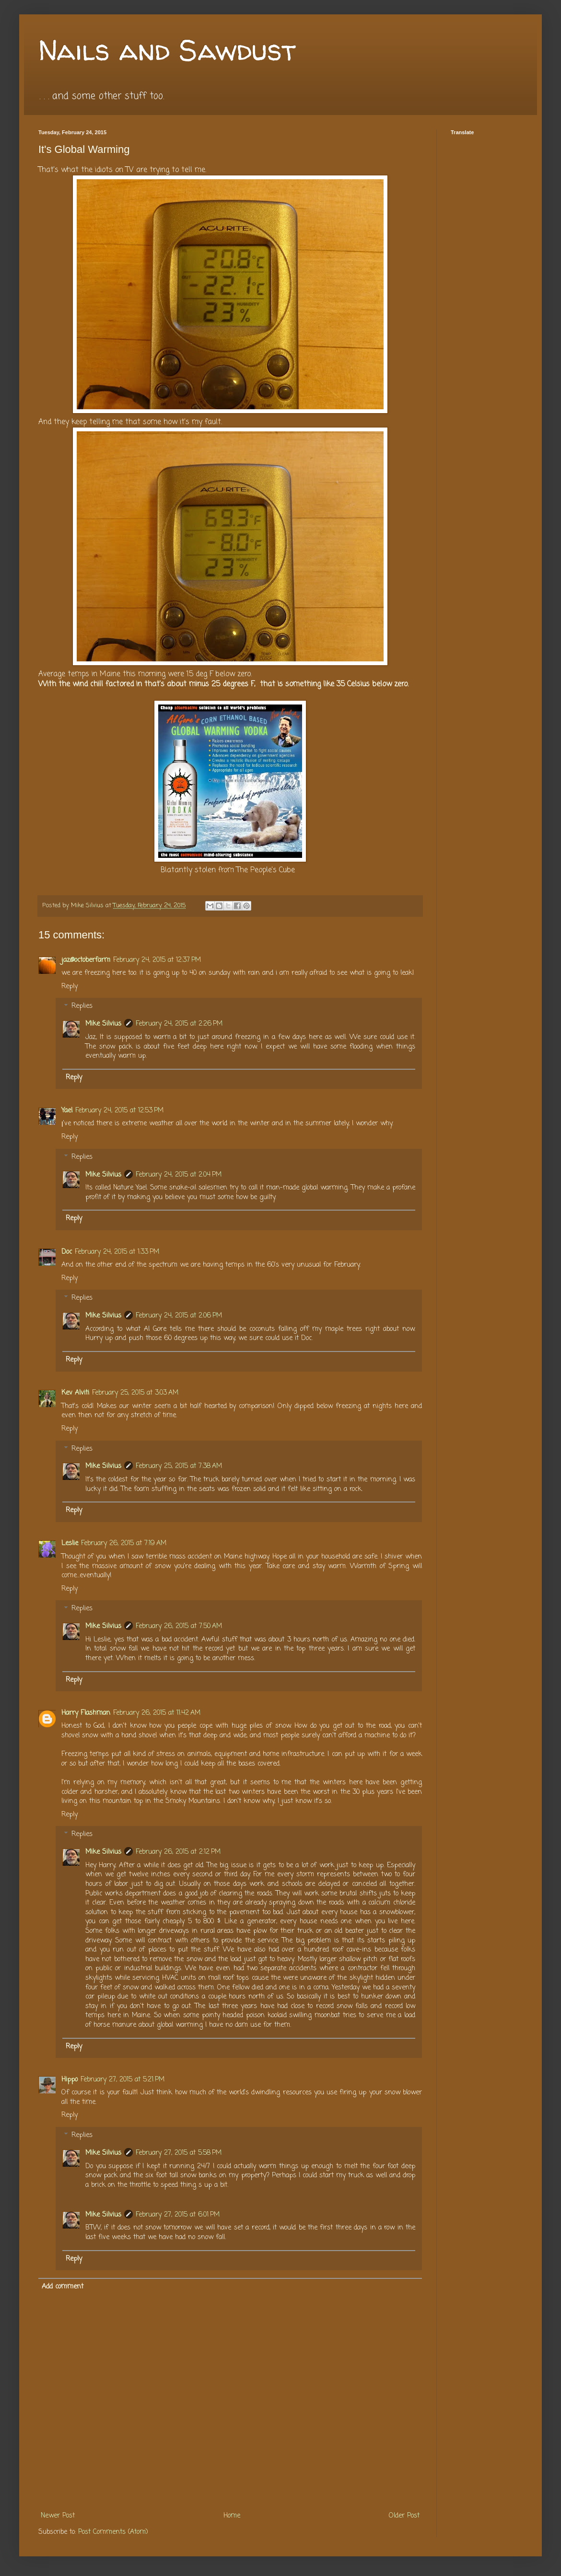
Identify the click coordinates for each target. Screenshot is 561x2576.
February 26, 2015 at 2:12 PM (178, 1852)
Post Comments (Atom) (113, 2532)
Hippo (69, 2080)
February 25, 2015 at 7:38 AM (179, 1466)
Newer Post (58, 2516)
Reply (69, 987)
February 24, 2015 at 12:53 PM (119, 1111)
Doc (66, 1252)
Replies (82, 1007)
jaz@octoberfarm (85, 960)
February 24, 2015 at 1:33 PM (117, 1252)
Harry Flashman (85, 1713)
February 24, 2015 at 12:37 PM (157, 960)
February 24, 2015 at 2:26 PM (179, 1024)
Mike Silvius (103, 1024)
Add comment (62, 2287)
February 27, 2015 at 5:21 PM (122, 2080)
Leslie (69, 1543)
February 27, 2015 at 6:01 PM (178, 2215)
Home (231, 2516)
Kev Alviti (75, 1393)
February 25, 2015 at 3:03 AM (135, 1393)
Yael (66, 1111)
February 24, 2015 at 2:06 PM (179, 1316)
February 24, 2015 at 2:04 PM (179, 1175)
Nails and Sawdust (167, 49)
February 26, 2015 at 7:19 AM (123, 1543)
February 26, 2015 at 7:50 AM (179, 1626)
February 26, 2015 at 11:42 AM (156, 1713)
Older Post (404, 2516)
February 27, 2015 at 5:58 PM (179, 2153)
